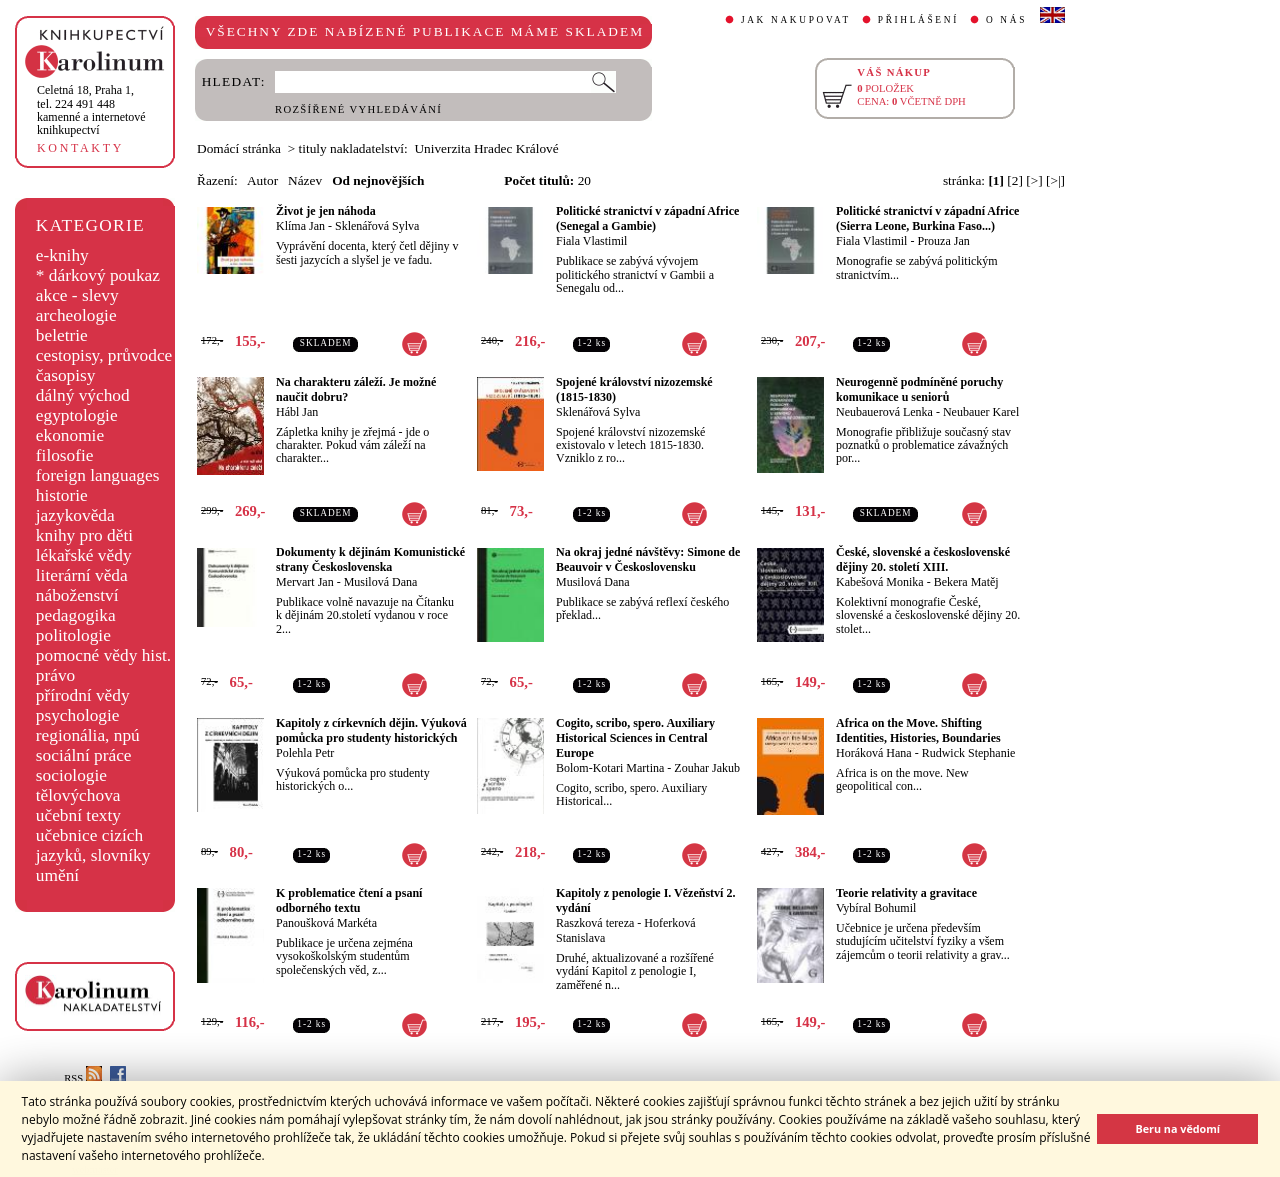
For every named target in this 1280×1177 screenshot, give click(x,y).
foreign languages (98, 475)
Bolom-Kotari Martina (610, 768)
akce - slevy (77, 295)
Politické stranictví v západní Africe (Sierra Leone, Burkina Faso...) (927, 218)
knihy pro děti (84, 535)
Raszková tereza (595, 923)
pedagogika (76, 615)
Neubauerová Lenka (884, 412)
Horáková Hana (874, 753)
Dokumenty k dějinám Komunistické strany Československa (370, 559)
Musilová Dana (381, 582)
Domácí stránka (239, 148)
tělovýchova (78, 795)
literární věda (82, 575)
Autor (262, 180)
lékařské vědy (84, 555)
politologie (73, 635)
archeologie (76, 315)
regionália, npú (88, 735)
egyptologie (77, 415)
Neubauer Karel (981, 412)
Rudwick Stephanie (969, 753)
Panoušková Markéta (326, 923)
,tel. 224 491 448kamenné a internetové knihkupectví (91, 110)
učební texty (78, 815)
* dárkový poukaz (98, 275)
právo (55, 675)
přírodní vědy (83, 695)
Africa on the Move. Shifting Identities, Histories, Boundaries (918, 730)
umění (57, 875)
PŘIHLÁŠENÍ (918, 20)
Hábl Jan (297, 412)
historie (62, 495)
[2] (1015, 180)
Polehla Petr (305, 753)
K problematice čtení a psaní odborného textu (349, 900)
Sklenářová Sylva (377, 226)
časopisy (66, 375)
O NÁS (1006, 20)
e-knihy (62, 255)
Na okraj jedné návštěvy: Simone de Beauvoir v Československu (648, 559)
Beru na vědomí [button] (1177, 1128)
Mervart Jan (305, 582)
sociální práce (84, 755)
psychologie (78, 715)
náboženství (77, 595)
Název (305, 180)
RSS (83, 1078)
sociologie (71, 775)
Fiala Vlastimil (591, 241)
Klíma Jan (300, 226)
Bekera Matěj (966, 582)
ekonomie (70, 435)
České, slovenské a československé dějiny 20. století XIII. (923, 559)
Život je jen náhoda (326, 211)
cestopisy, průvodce (104, 355)
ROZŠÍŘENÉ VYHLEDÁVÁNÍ (358, 109)
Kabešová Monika (880, 582)
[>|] (1055, 180)
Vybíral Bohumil (876, 908)
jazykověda (75, 515)
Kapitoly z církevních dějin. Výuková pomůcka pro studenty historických (371, 730)
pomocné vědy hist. (103, 655)
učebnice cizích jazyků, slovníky (93, 845)
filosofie (65, 455)
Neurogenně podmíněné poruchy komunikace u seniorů (919, 389)
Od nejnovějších (378, 180)
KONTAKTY (80, 148)
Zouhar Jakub (707, 768)
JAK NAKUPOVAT (796, 20)
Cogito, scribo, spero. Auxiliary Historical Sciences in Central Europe (635, 738)
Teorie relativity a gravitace (906, 893)
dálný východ (83, 395)
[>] (1034, 180)
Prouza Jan (943, 241)
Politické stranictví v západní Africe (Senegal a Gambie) (647, 218)
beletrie (62, 335)
